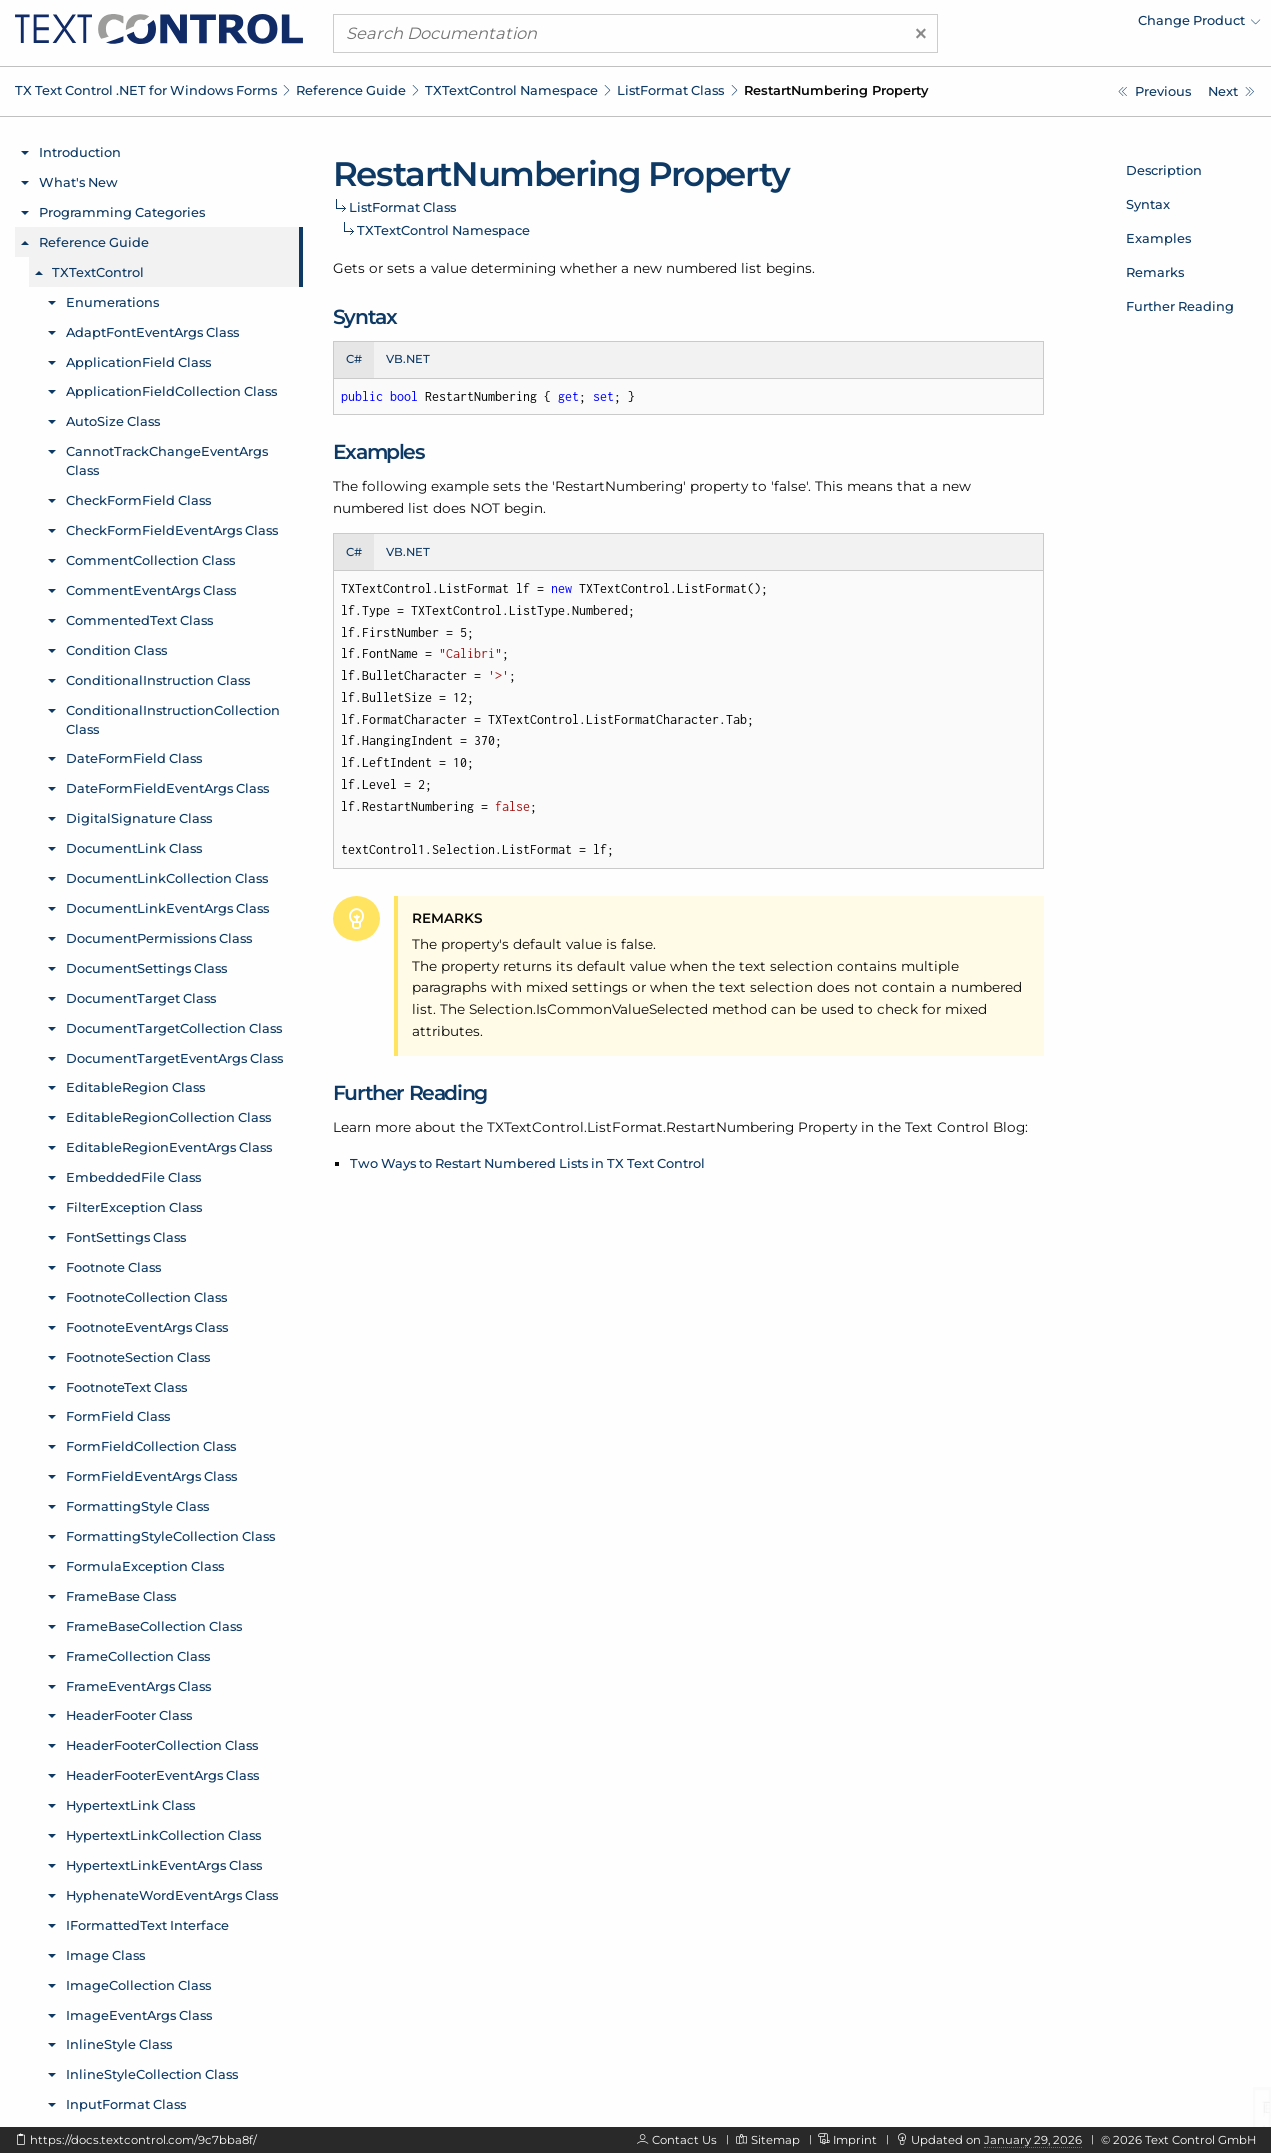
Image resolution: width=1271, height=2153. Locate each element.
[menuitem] (1086, 25)
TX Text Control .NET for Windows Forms (146, 90)
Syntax (1148, 204)
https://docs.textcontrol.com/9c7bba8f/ (143, 2140)
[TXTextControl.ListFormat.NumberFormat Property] (1154, 91)
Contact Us (684, 2140)
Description (1164, 170)
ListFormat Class (670, 90)
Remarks (1155, 272)
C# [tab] (354, 359)
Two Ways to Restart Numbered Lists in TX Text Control (527, 1163)
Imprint (855, 2140)
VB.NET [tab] (408, 359)
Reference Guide (351, 90)
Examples (1158, 238)
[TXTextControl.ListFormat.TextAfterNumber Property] (1231, 91)
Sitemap (775, 2140)
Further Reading (1180, 306)
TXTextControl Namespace (511, 90)
